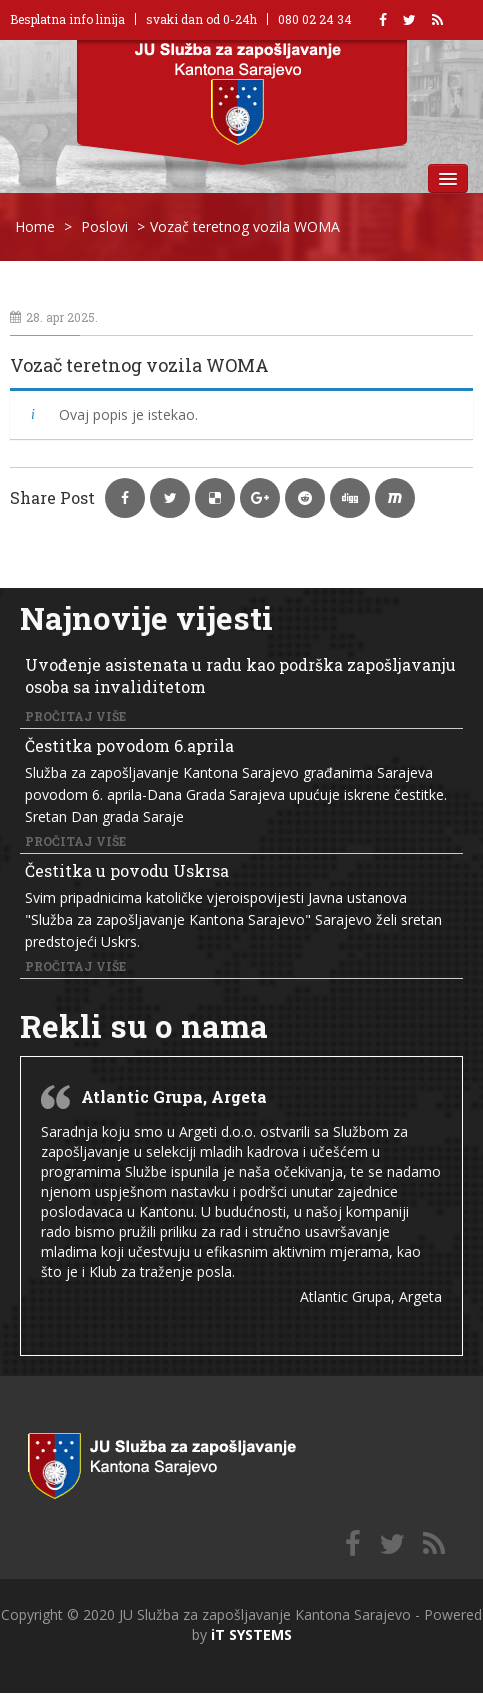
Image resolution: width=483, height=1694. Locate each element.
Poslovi (104, 226)
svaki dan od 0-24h (201, 19)
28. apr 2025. (54, 317)
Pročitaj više (75, 716)
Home (35, 226)
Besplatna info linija (67, 19)
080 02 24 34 (315, 19)
